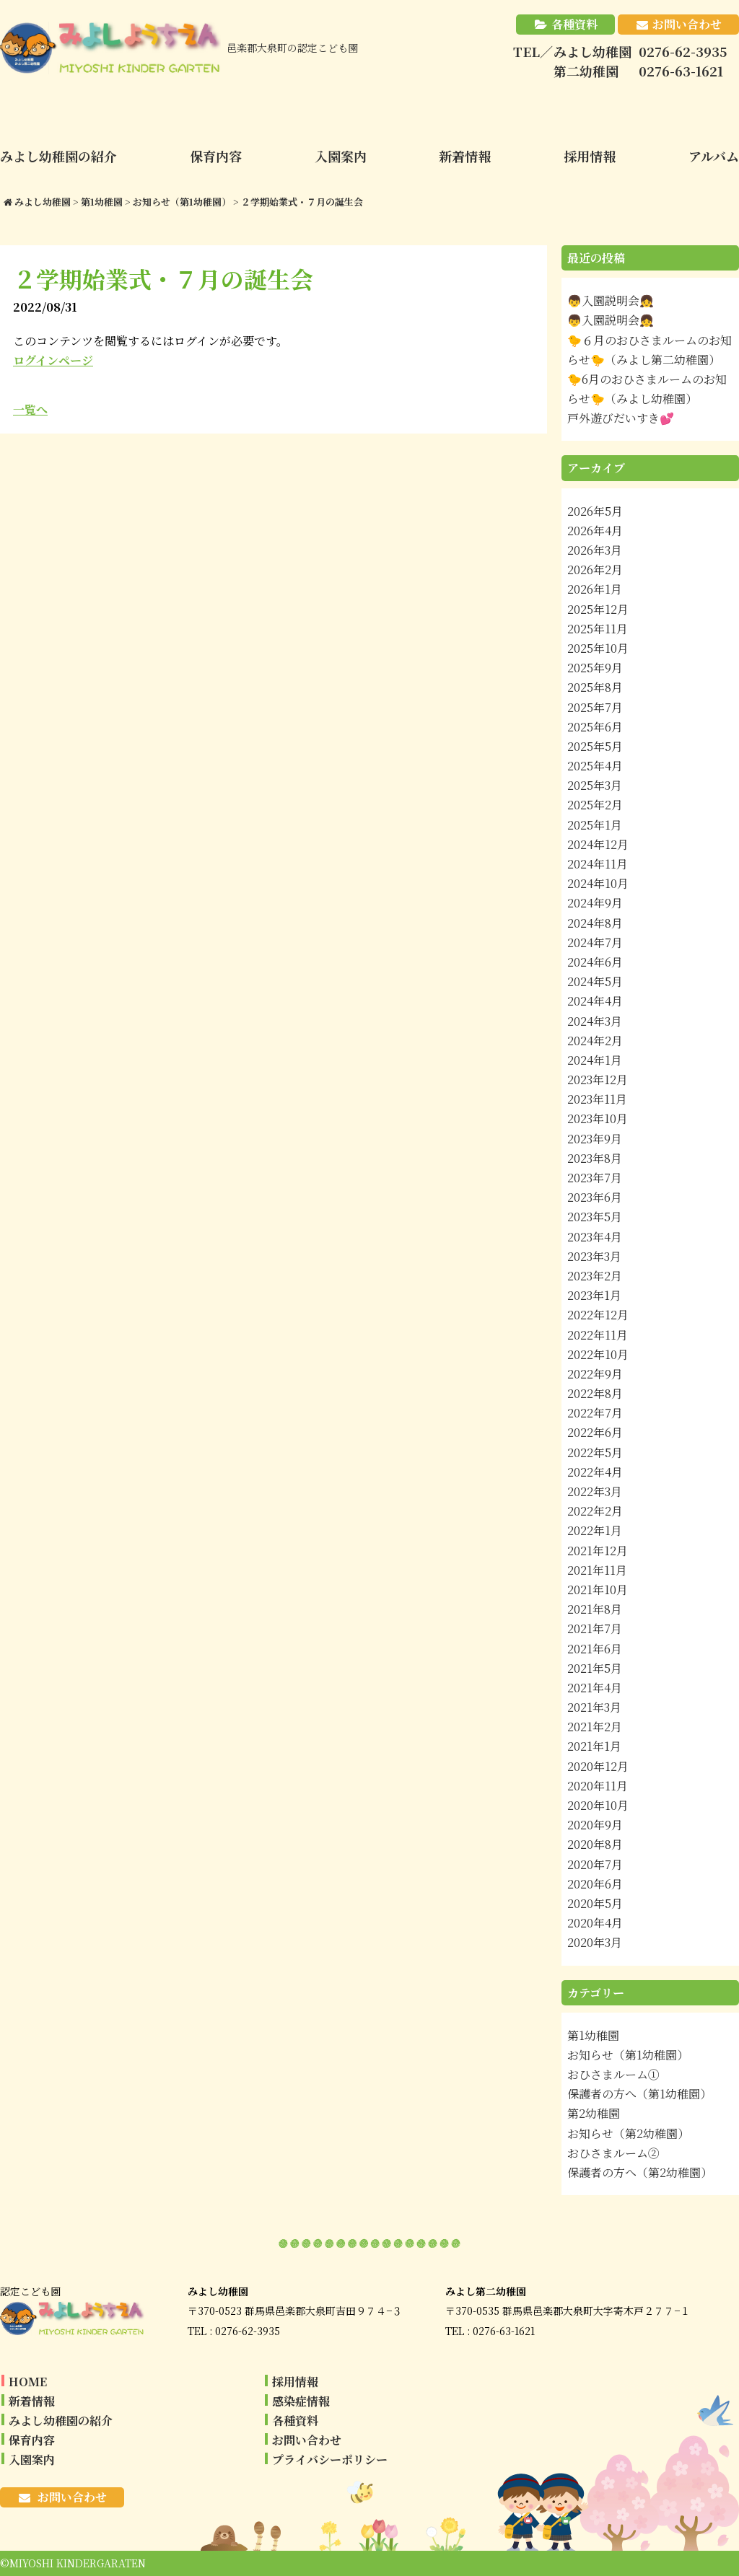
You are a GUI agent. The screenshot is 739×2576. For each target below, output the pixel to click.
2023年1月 (594, 1295)
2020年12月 (598, 1766)
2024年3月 (594, 1021)
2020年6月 (595, 1884)
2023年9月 (594, 1138)
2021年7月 (594, 1628)
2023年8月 (594, 1158)
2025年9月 (595, 667)
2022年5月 (595, 1452)
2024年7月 (595, 942)
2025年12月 (598, 609)
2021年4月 (594, 1687)
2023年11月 (597, 1099)
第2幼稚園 (593, 2113)
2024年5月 (595, 981)
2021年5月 (594, 1668)
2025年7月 (595, 707)
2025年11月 (597, 628)
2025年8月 (595, 687)
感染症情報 (301, 2401)
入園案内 (32, 2459)
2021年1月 (594, 1746)
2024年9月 (595, 902)
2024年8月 (595, 923)
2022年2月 (595, 1511)
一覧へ (30, 409)
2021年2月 (594, 1726)
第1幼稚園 (593, 2035)
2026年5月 (595, 511)
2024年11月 (597, 864)
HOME (28, 2381)
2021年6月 (594, 1648)
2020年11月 (597, 1785)
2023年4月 (594, 1236)
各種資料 (574, 24)
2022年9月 (595, 1374)
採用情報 (295, 2381)
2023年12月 (597, 1079)
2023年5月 (594, 1216)
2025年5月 (595, 746)
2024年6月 (595, 962)
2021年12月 (597, 1550)
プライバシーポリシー (330, 2459)
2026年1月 (594, 589)
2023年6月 (594, 1197)
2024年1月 (594, 1060)
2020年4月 (595, 1923)
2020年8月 (595, 1844)
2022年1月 (594, 1530)
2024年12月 (598, 844)
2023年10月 (597, 1118)
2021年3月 (594, 1707)
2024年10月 (598, 883)
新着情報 (32, 2401)
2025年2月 (595, 804)
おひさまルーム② (613, 2153)
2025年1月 (594, 825)
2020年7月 (595, 1864)
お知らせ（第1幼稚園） (627, 2055)
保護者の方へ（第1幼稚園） (639, 2093)
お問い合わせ (687, 24)
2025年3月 (594, 785)
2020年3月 (594, 1942)
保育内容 (32, 2440)
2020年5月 (595, 1903)
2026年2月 (595, 569)
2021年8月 (594, 1609)
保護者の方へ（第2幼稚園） (639, 2172)
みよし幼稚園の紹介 (61, 2420)
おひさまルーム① (613, 2074)
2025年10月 (598, 648)
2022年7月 (595, 1413)
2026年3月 (594, 550)
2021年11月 (597, 1570)
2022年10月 (598, 1354)
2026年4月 (595, 530)
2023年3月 (594, 1256)
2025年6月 (595, 726)
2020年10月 (598, 1805)
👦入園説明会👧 (610, 300)
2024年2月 (595, 1040)
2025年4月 (595, 765)
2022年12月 (598, 1314)
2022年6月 (595, 1432)
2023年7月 (594, 1177)
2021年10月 (597, 1589)
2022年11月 (597, 1335)
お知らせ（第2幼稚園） (628, 2133)
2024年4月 (595, 1001)
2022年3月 (594, 1491)
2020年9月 (595, 1824)
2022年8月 (595, 1393)
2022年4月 (595, 1472)
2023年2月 (594, 1275)
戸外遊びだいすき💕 (620, 418)
